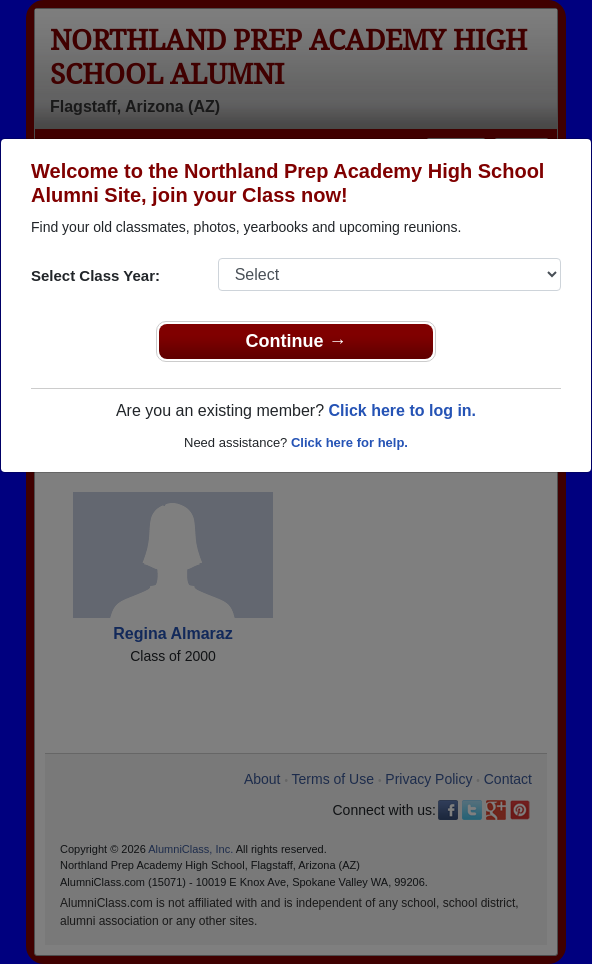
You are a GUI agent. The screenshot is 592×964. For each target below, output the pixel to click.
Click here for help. (349, 442)
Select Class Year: (95, 275)
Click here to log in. (402, 410)
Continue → (296, 341)
